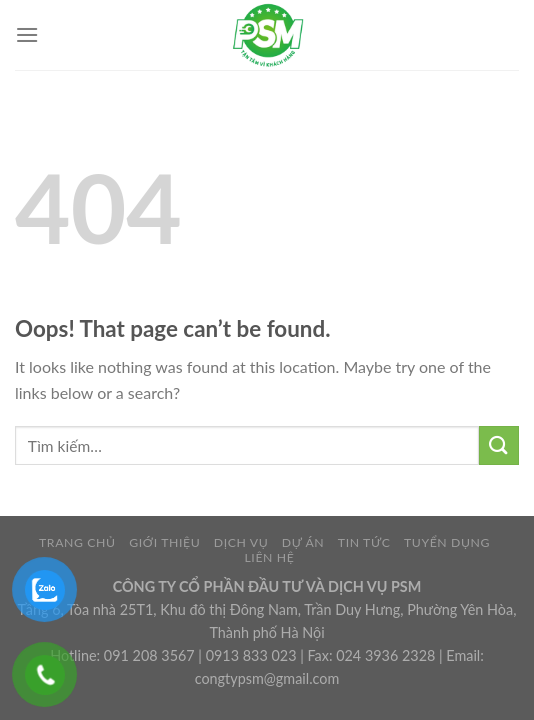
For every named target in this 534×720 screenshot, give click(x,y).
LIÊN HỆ (269, 557)
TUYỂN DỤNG (447, 542)
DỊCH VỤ (241, 542)
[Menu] (27, 34)
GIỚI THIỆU (164, 542)
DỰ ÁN (303, 542)
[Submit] (499, 445)
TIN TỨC (364, 542)
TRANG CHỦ (77, 542)
